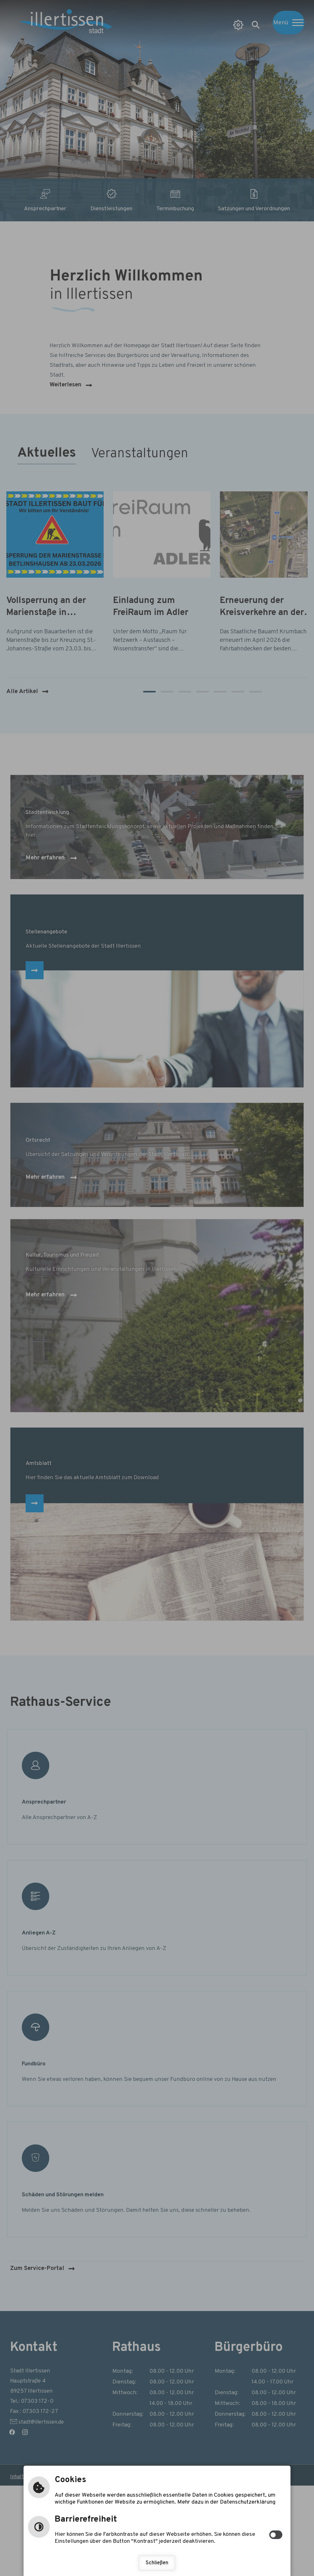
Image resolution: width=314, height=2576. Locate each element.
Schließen (157, 2563)
